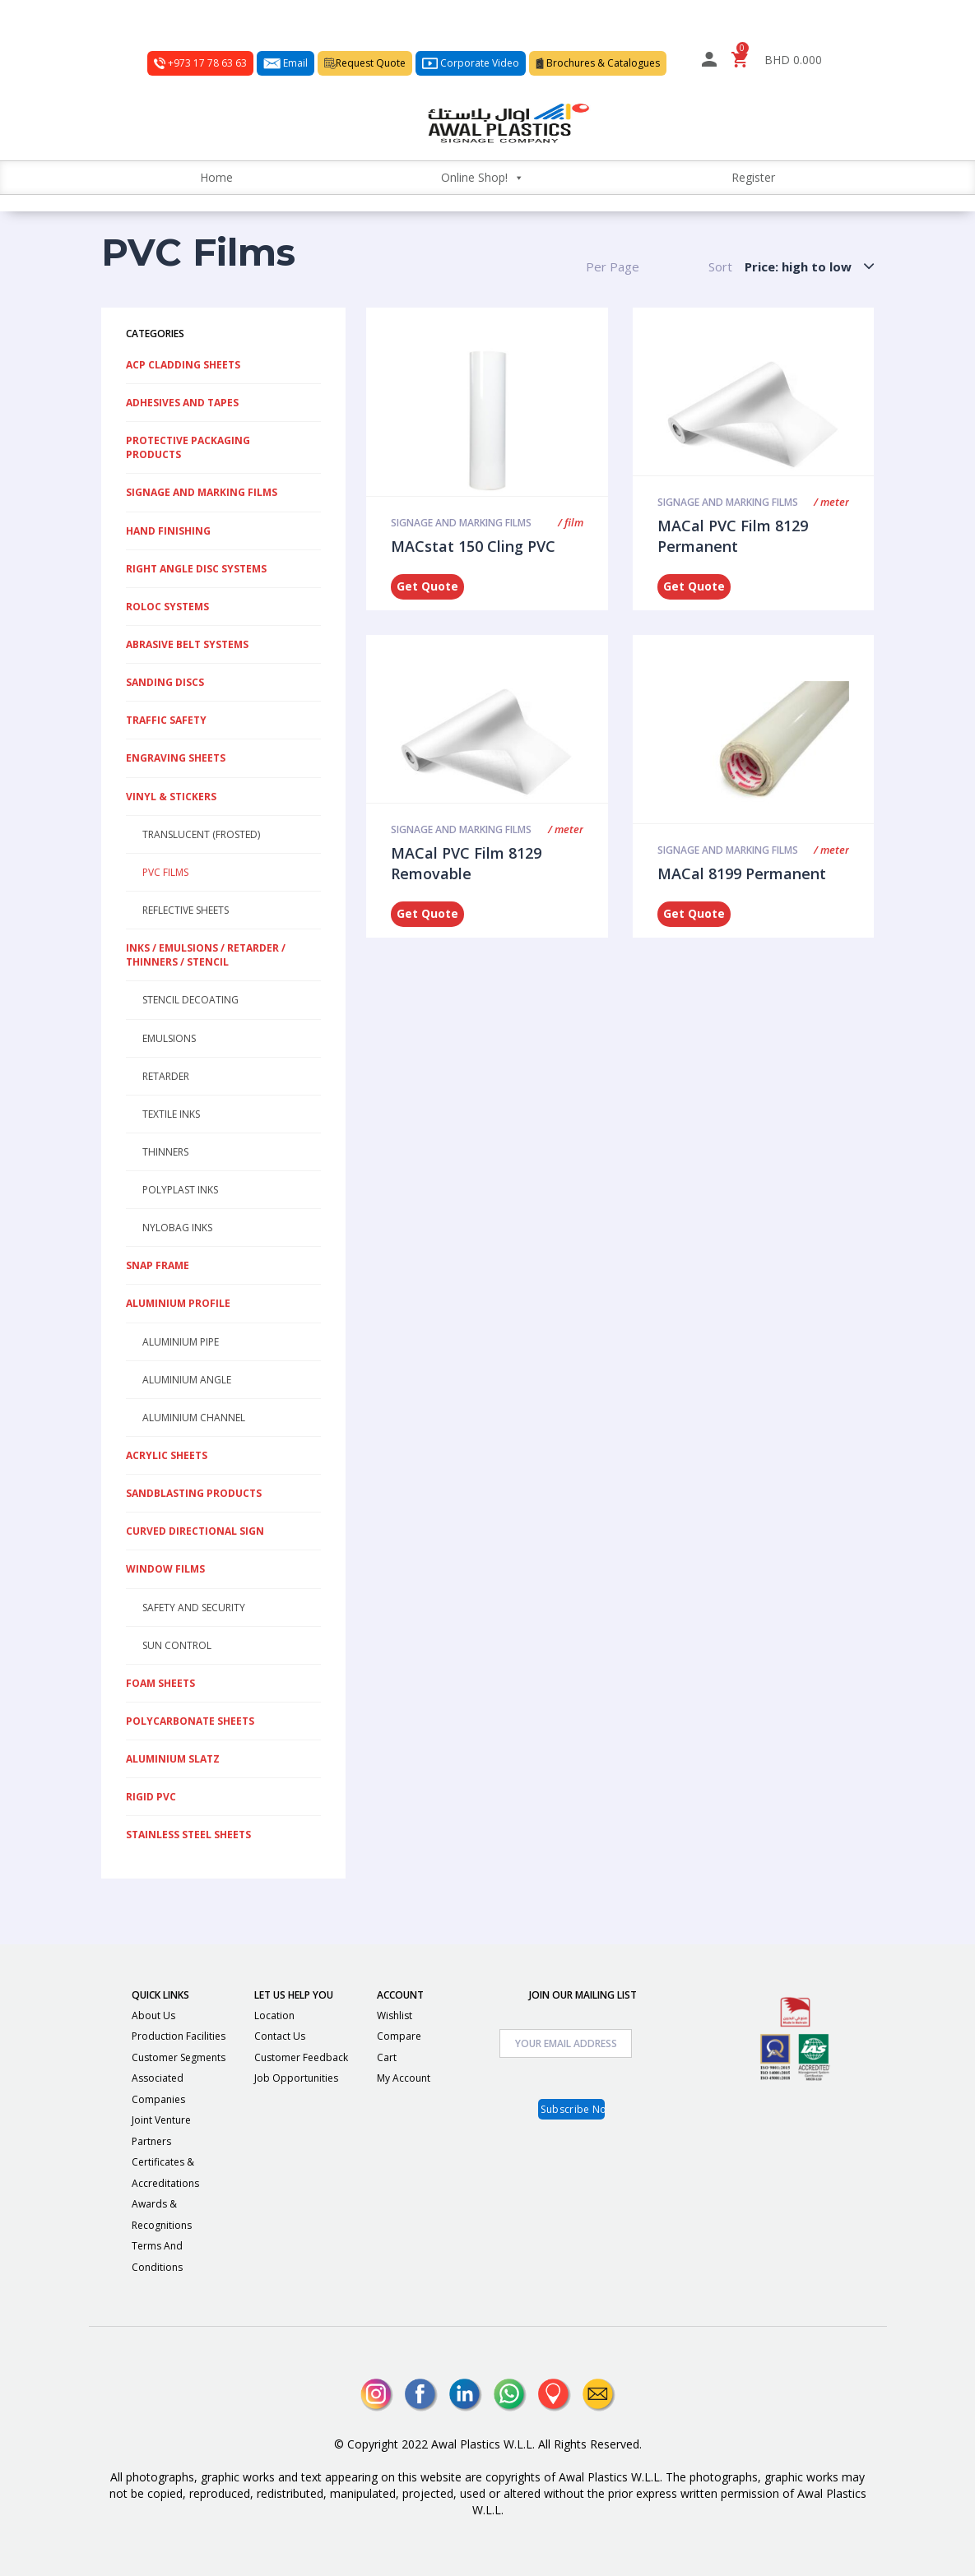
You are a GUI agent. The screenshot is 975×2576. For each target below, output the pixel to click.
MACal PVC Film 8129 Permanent (732, 536)
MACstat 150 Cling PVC (473, 546)
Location (274, 2015)
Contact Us (279, 2036)
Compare (399, 2036)
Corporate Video (470, 63)
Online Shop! (482, 177)
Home (216, 177)
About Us (153, 2015)
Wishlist (394, 2015)
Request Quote (365, 63)
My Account (403, 2078)
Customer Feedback (301, 2057)
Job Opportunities (296, 2078)
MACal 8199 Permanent (741, 873)
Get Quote (427, 586)
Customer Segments (178, 2057)
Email (285, 63)
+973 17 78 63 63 (200, 63)
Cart (387, 2057)
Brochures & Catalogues (598, 63)
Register (753, 177)
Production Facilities (178, 2036)
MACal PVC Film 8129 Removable (466, 863)
